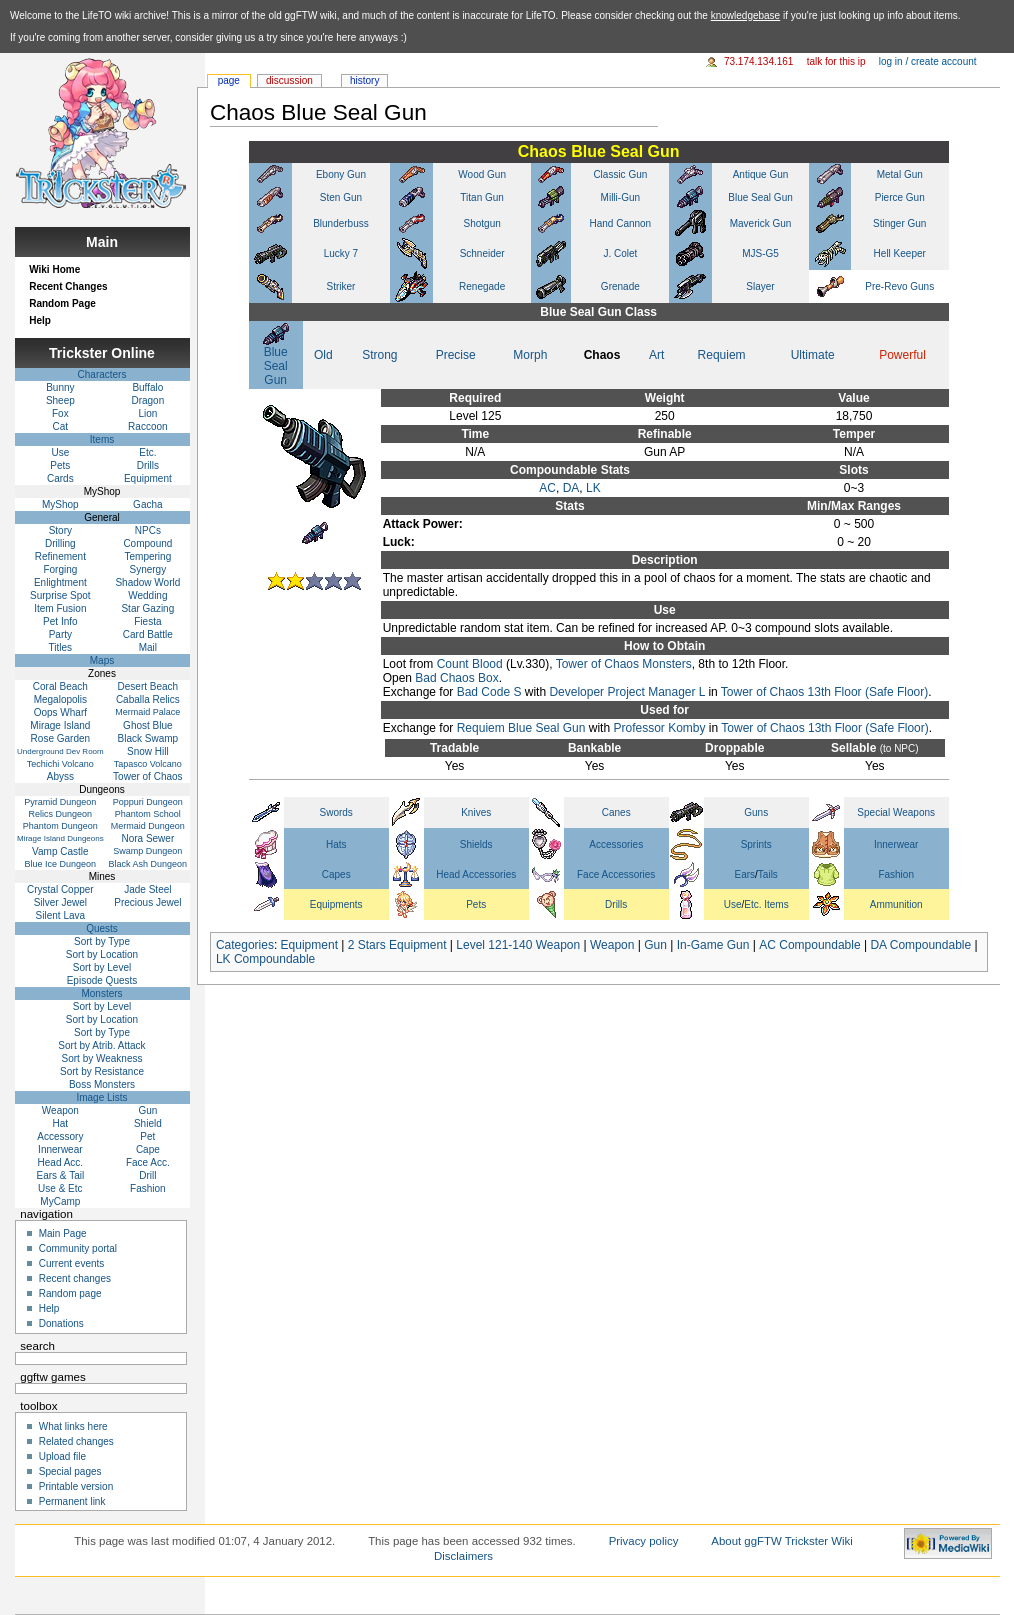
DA (571, 488)
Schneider (482, 253)
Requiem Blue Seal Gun (521, 728)
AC (547, 488)
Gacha (147, 504)
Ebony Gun (341, 174)
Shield (148, 1123)
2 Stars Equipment (397, 945)
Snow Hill (148, 751)
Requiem (722, 355)
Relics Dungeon (61, 814)
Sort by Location (102, 954)
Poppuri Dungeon (148, 802)
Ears (745, 874)
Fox (60, 413)
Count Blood (470, 664)
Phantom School (148, 814)
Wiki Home (54, 269)
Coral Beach (60, 686)
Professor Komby (659, 728)
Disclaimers (463, 1556)
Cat (61, 426)
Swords (336, 812)
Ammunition (896, 904)
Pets (476, 904)
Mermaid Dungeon (148, 826)
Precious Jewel (147, 902)
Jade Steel (147, 889)
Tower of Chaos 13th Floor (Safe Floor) (824, 692)
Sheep (60, 400)
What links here (73, 1426)
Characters (102, 374)
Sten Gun (341, 197)
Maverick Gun (761, 223)
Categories (245, 945)
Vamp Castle (60, 851)
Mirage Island (60, 725)
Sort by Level (102, 967)
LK (593, 488)
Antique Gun (761, 174)
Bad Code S (489, 692)
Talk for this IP (836, 61)
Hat (61, 1123)
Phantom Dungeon (60, 826)
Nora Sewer (147, 838)
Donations (61, 1323)
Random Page (62, 303)
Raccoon (147, 426)
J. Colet (620, 253)
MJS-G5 (760, 253)
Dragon (147, 400)
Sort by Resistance (102, 1071)
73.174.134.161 (759, 61)
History (364, 80)
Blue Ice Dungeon (61, 864)
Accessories (616, 844)
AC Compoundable (809, 945)
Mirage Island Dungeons (60, 838)
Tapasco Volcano (148, 764)
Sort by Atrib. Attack (101, 1045)
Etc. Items (766, 904)
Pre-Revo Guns (899, 286)
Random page (70, 1293)
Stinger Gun (899, 223)
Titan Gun (482, 197)
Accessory (60, 1136)
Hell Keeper (900, 253)
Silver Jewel (60, 902)
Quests (102, 928)
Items (102, 439)
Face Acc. (148, 1162)
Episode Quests (102, 980)
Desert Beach (148, 686)
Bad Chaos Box (456, 678)
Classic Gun (620, 174)
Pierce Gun (900, 197)
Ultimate (813, 355)
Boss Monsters (102, 1084)
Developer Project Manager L (627, 692)
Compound (147, 543)
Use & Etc (60, 1188)
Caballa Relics (148, 699)
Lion (147, 413)
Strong (379, 355)
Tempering (148, 556)
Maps (102, 660)
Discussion (289, 80)
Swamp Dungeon (147, 851)
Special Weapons (896, 812)
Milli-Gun (620, 197)
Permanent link (72, 1501)
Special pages (70, 1471)
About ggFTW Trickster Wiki (782, 1541)
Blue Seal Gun (760, 197)
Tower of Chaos (147, 776)
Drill (147, 1175)
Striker (341, 286)
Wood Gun (482, 174)
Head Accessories (476, 874)
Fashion (896, 874)
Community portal (78, 1248)
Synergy (148, 569)
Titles (61, 647)
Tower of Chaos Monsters (624, 664)
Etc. (147, 452)
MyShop (60, 504)
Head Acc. (61, 1162)
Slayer (760, 286)
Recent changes (75, 1278)
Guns (756, 812)
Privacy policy (644, 1541)
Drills (616, 904)
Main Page (63, 1233)
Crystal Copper (60, 889)
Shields (476, 844)
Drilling (60, 543)
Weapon (612, 945)
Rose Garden (60, 738)
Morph (530, 355)
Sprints (756, 844)
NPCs (148, 530)
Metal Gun (900, 174)
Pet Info (60, 621)
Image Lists (101, 1097)
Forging (60, 569)
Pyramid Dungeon (60, 802)
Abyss (60, 776)
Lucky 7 (341, 253)
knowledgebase (746, 15)
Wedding (147, 595)
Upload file (62, 1456)
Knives (476, 812)
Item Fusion (60, 608)
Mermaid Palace (147, 712)
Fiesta (147, 621)
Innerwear (896, 844)
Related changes (76, 1441)
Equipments (336, 904)
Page (229, 80)
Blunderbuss (341, 223)
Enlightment (60, 582)
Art (656, 355)
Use (733, 904)
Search (37, 1346)
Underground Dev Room (60, 751)
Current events (72, 1263)
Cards (60, 478)
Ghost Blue (147, 725)
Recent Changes (68, 286)
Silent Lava (60, 915)
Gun (655, 945)
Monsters (101, 993)
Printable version (76, 1486)
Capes (336, 874)
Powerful (902, 355)
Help (40, 320)
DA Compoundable (920, 945)
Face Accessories (616, 874)
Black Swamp (148, 738)
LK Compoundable (265, 959)
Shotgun (482, 223)
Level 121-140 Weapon (518, 945)
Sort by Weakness (102, 1058)
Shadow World (147, 582)
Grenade (620, 286)
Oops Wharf (60, 712)
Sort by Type (102, 941)
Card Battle (148, 634)
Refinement (60, 556)
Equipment (309, 945)
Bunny (60, 387)
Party (60, 634)
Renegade (482, 286)
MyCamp (60, 1201)
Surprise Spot (60, 595)
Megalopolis (60, 699)
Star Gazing (147, 608)
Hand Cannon (620, 223)
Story (60, 530)
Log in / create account (928, 61)
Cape (148, 1149)
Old (323, 355)
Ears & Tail (61, 1175)
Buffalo (147, 387)
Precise (456, 355)
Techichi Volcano (60, 764)
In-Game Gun (713, 945)
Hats (336, 844)
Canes (616, 812)
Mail (148, 647)
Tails (768, 874)
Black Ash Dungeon (148, 864)
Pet (147, 1136)
